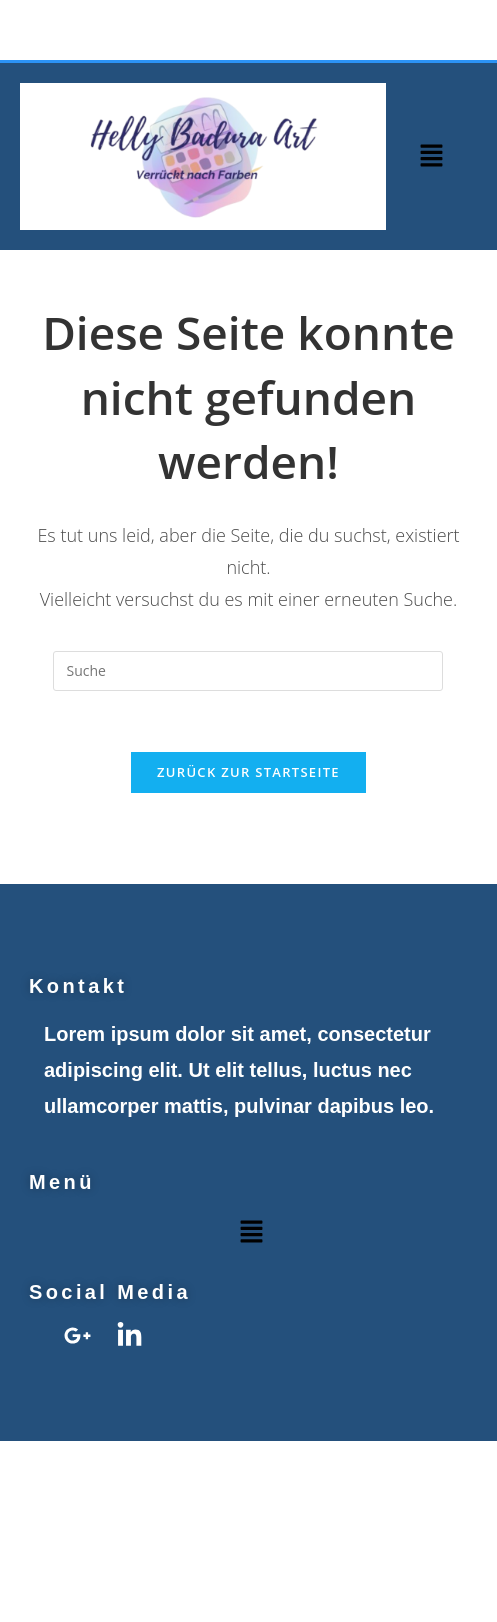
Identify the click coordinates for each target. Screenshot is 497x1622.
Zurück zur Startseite (248, 772)
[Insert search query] (248, 671)
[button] (431, 156)
